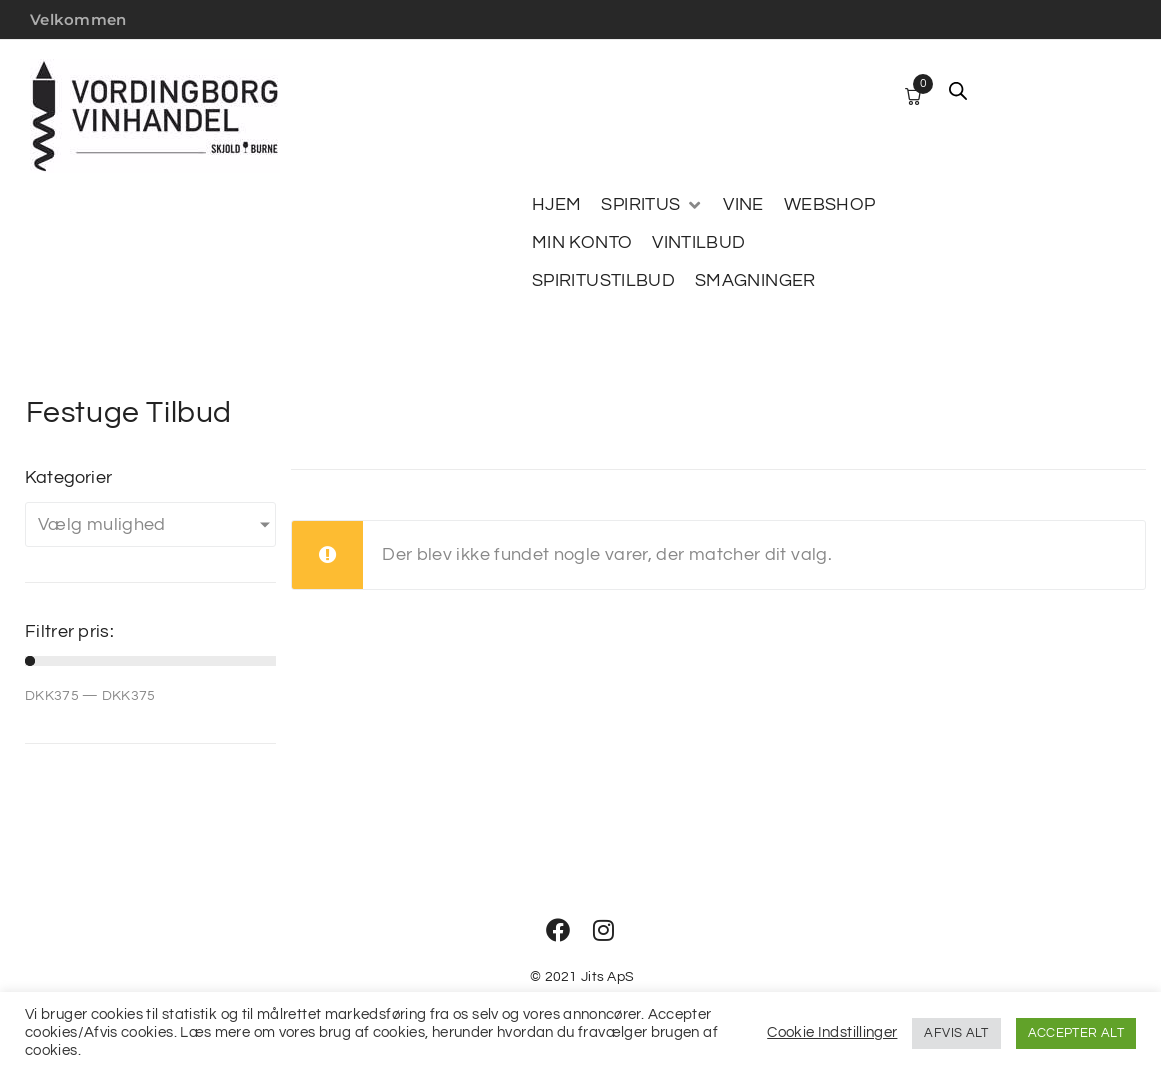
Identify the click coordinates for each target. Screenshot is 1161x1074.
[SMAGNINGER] (755, 281)
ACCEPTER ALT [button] (1076, 1033)
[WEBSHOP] (830, 205)
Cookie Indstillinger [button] (832, 1032)
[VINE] (743, 205)
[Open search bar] (958, 91)
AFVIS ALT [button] (956, 1033)
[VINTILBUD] (698, 243)
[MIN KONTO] (582, 243)
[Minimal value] (150, 661)
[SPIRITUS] (652, 205)
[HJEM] (556, 205)
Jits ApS (607, 977)
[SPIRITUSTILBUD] (603, 281)
